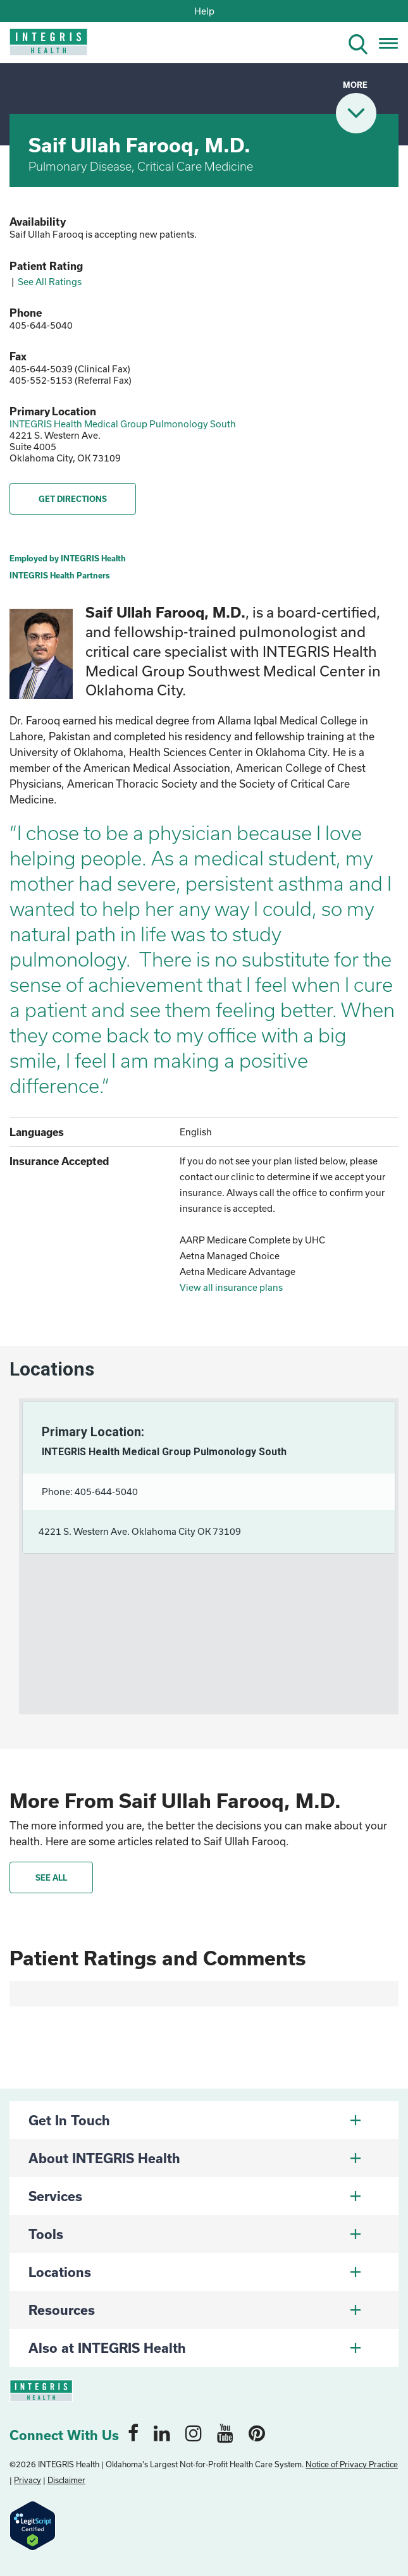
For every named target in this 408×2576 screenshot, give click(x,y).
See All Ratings (50, 281)
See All (51, 1877)
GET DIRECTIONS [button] (73, 498)
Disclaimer (66, 2479)
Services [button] (194, 2196)
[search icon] (363, 42)
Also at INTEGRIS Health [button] (194, 2347)
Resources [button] (194, 2309)
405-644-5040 (41, 325)
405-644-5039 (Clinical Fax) (69, 368)
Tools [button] (194, 2234)
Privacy (27, 2479)
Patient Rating (46, 266)
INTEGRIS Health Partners (59, 575)
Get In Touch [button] (194, 2120)
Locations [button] (194, 2272)
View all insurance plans (231, 1287)
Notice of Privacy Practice (352, 2464)
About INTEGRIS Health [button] (194, 2158)
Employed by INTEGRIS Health (67, 558)
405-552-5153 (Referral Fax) (70, 380)
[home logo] (39, 46)
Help (204, 11)
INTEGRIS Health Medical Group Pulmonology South (122, 423)
